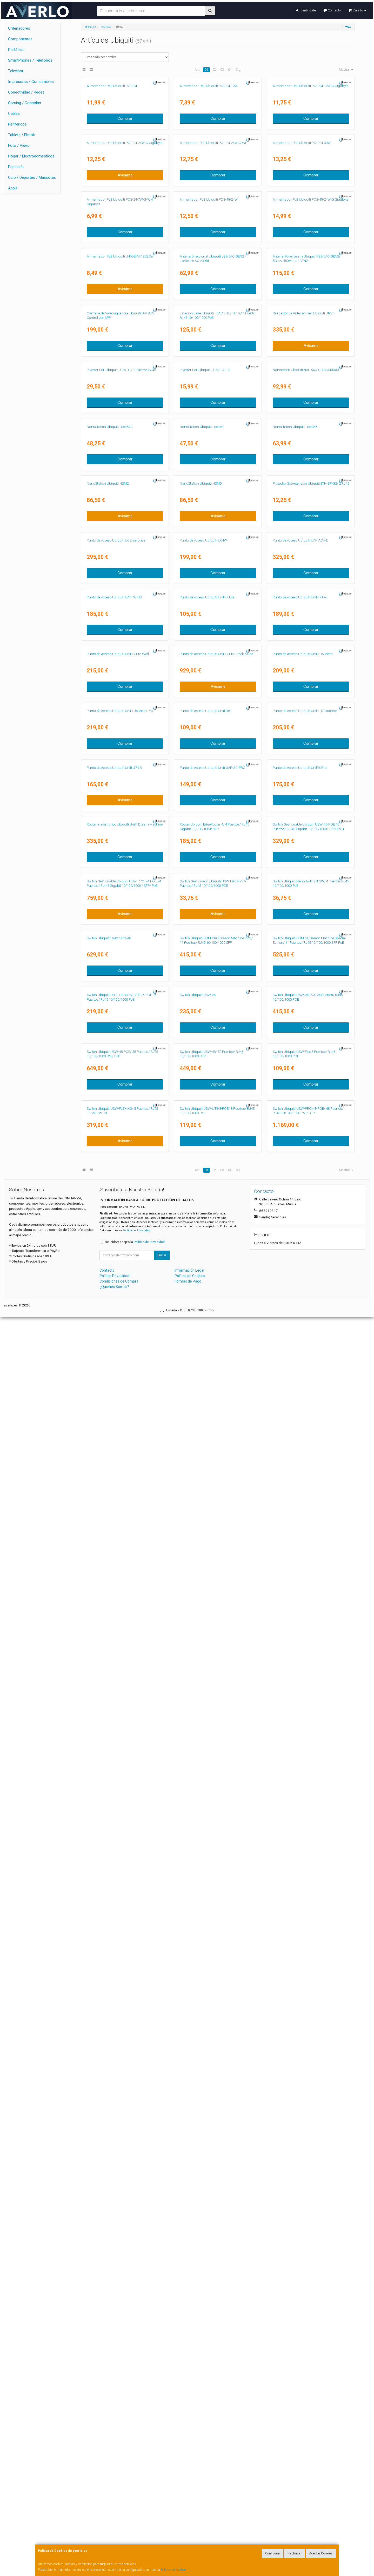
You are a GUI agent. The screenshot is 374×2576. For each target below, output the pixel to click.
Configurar (272, 2553)
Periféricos (17, 124)
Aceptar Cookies (321, 2553)
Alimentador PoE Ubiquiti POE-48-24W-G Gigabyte (310, 398)
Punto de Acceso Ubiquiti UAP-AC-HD (301, 1137)
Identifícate (306, 10)
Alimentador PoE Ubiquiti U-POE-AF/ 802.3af (120, 521)
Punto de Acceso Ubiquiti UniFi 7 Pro (300, 1260)
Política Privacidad (114, 2535)
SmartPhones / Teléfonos (30, 60)
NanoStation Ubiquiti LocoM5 (295, 891)
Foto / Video (19, 145)
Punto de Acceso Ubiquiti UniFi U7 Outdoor (305, 1506)
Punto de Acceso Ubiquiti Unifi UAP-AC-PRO (212, 1629)
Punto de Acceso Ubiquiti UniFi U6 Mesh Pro (120, 1506)
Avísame (125, 307)
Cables (14, 113)
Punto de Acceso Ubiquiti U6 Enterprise (116, 1137)
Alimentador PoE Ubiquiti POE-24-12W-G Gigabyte (310, 152)
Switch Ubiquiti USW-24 (198, 2121)
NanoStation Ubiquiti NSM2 (108, 1013)
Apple (13, 188)
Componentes (20, 39)
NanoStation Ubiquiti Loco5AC (110, 891)
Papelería (16, 166)
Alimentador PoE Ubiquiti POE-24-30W (302, 275)
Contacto (332, 10)
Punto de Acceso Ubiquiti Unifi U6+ (206, 1506)
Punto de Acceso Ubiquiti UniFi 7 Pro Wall (118, 1383)
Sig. (238, 69)
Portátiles (16, 49)
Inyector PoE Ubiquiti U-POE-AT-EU (205, 767)
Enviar (161, 2514)
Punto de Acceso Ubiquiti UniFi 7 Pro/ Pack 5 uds (216, 1383)
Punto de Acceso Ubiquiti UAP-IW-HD (114, 1260)
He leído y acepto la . (135, 2501)
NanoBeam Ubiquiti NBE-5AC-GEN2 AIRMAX (306, 767)
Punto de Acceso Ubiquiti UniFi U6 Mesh (303, 1383)
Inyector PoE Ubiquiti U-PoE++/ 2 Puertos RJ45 (121, 767)
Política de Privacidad (136, 2489)
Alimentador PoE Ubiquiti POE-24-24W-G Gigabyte (124, 275)
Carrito (357, 10)
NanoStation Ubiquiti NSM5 (201, 1013)
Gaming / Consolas (24, 103)
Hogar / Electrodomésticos (31, 156)
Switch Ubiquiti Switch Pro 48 (109, 1998)
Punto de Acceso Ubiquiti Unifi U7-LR (114, 1629)
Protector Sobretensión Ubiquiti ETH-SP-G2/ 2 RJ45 (311, 1013)
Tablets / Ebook (21, 135)
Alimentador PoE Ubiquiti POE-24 (112, 152)
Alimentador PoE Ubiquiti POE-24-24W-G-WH (214, 275)
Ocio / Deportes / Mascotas (32, 177)
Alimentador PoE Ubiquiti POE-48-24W (209, 398)
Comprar (124, 184)
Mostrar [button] (346, 69)
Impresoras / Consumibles (31, 81)
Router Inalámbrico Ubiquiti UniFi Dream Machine (125, 1752)
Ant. (198, 69)
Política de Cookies (173, 2570)
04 (230, 69)
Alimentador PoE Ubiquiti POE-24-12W (209, 152)
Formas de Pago (188, 2540)
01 (206, 69)
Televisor (15, 71)
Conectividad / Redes (26, 92)
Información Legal (189, 2529)
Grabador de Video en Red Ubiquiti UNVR (304, 644)
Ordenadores (19, 28)
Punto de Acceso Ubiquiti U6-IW (203, 1137)
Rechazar (295, 2553)
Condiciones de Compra (118, 2540)
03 (222, 69)
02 (214, 69)
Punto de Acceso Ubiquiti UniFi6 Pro (299, 1629)
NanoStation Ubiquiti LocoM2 (202, 891)
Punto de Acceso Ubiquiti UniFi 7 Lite (207, 1260)
